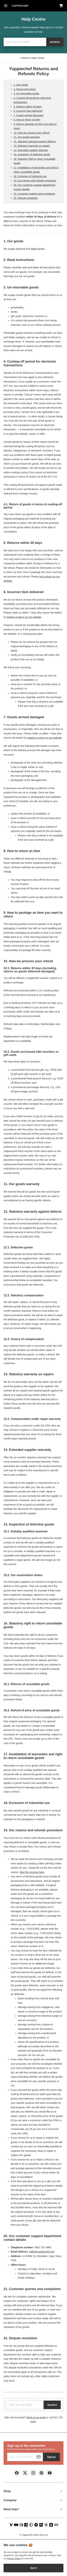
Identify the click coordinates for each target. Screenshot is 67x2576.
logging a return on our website (24, 617)
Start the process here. (32, 1872)
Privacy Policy (14, 2558)
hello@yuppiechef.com (42, 2251)
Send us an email (36, 2417)
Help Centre (32, 58)
